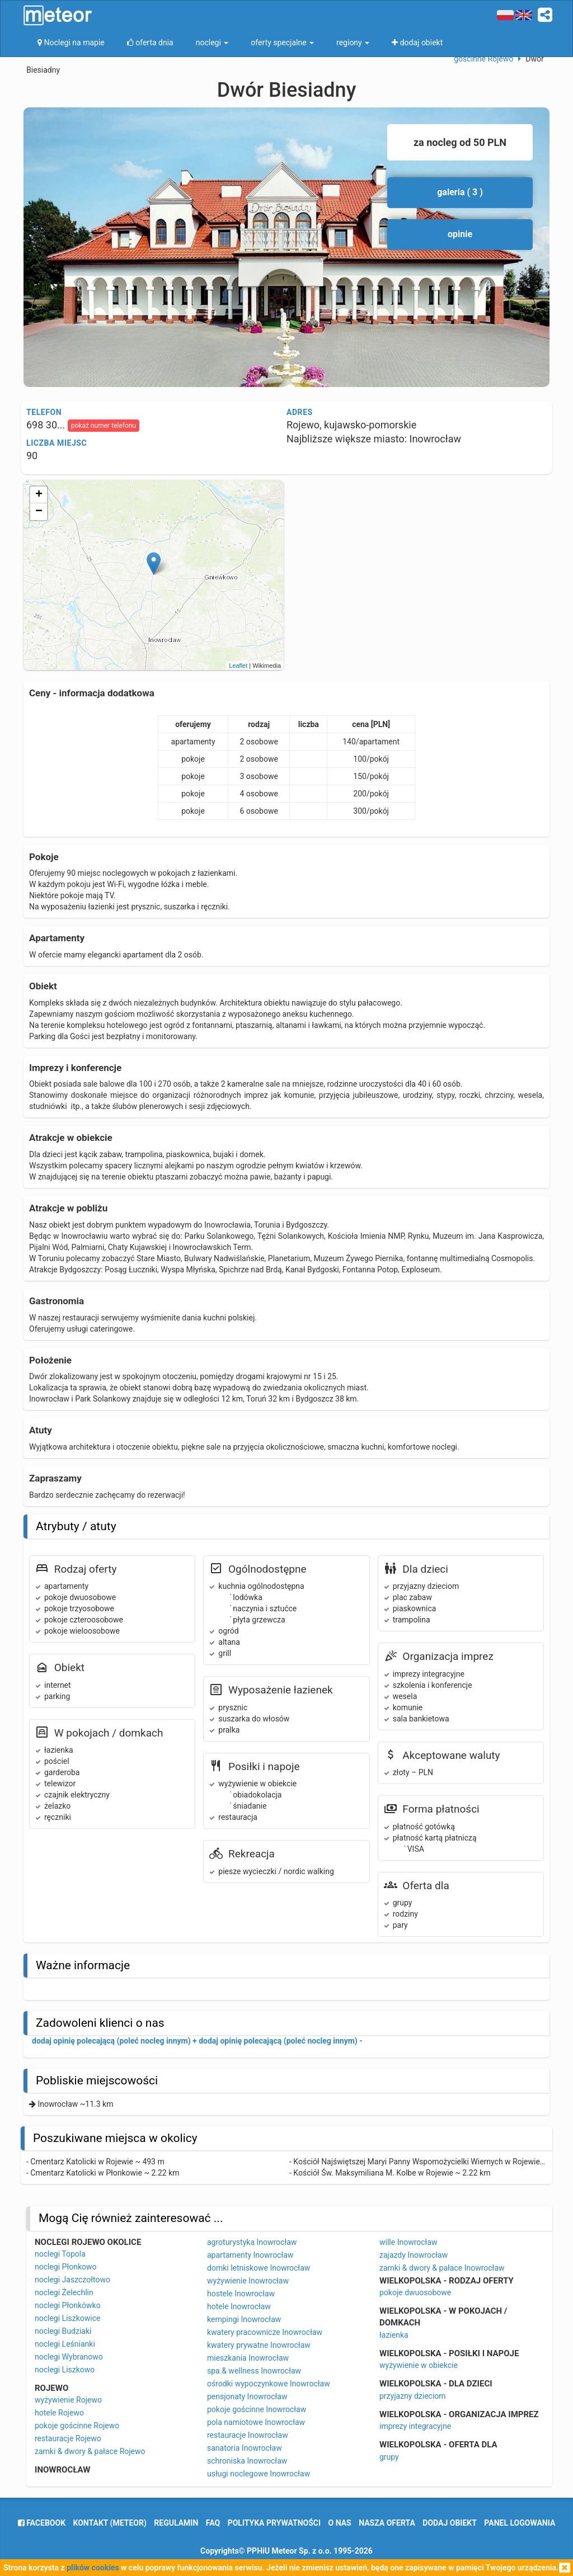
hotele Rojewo (59, 2412)
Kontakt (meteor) (110, 2522)
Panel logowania (519, 2522)
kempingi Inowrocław (244, 2319)
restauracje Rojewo (68, 2438)
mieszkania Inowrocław (248, 2357)
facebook (41, 2522)
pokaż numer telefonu (103, 426)
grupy (389, 2456)
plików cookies (93, 2567)
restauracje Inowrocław (247, 2435)
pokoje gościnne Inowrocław (256, 2409)
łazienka (393, 2334)
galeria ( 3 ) (460, 192)
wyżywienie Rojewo (68, 2399)
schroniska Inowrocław (247, 2460)
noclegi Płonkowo (66, 2266)
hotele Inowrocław (239, 2306)
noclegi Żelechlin (64, 2292)
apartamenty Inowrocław (250, 2255)
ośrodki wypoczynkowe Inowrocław (268, 2383)
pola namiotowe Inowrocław (256, 2422)
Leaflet (238, 665)
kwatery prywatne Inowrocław (259, 2345)
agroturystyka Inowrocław (252, 2242)
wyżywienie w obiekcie (418, 2365)
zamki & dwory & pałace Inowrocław (442, 2267)
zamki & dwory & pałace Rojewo (90, 2451)
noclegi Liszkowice (67, 2318)
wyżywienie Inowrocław (248, 2280)
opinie (460, 234)
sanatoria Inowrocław (244, 2447)
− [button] (39, 511)
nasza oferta (387, 2522)
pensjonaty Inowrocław (247, 2396)
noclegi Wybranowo (69, 2356)
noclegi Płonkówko (68, 2305)
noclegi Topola (60, 2253)
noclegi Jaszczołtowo (72, 2279)
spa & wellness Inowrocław (254, 2370)
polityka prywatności (274, 2522)
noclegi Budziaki (63, 2331)
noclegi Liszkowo (65, 2369)
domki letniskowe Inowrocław (258, 2267)
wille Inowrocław (408, 2242)
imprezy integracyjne (415, 2426)
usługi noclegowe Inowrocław (258, 2473)
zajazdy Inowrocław (413, 2255)
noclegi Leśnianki (65, 2343)
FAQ (213, 2522)
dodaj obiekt (449, 2522)
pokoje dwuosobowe (415, 2292)
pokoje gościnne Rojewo (77, 2425)
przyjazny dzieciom (412, 2395)
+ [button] (39, 495)
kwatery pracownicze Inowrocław (264, 2332)
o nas (339, 2522)
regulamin (176, 2522)
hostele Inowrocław (241, 2293)
